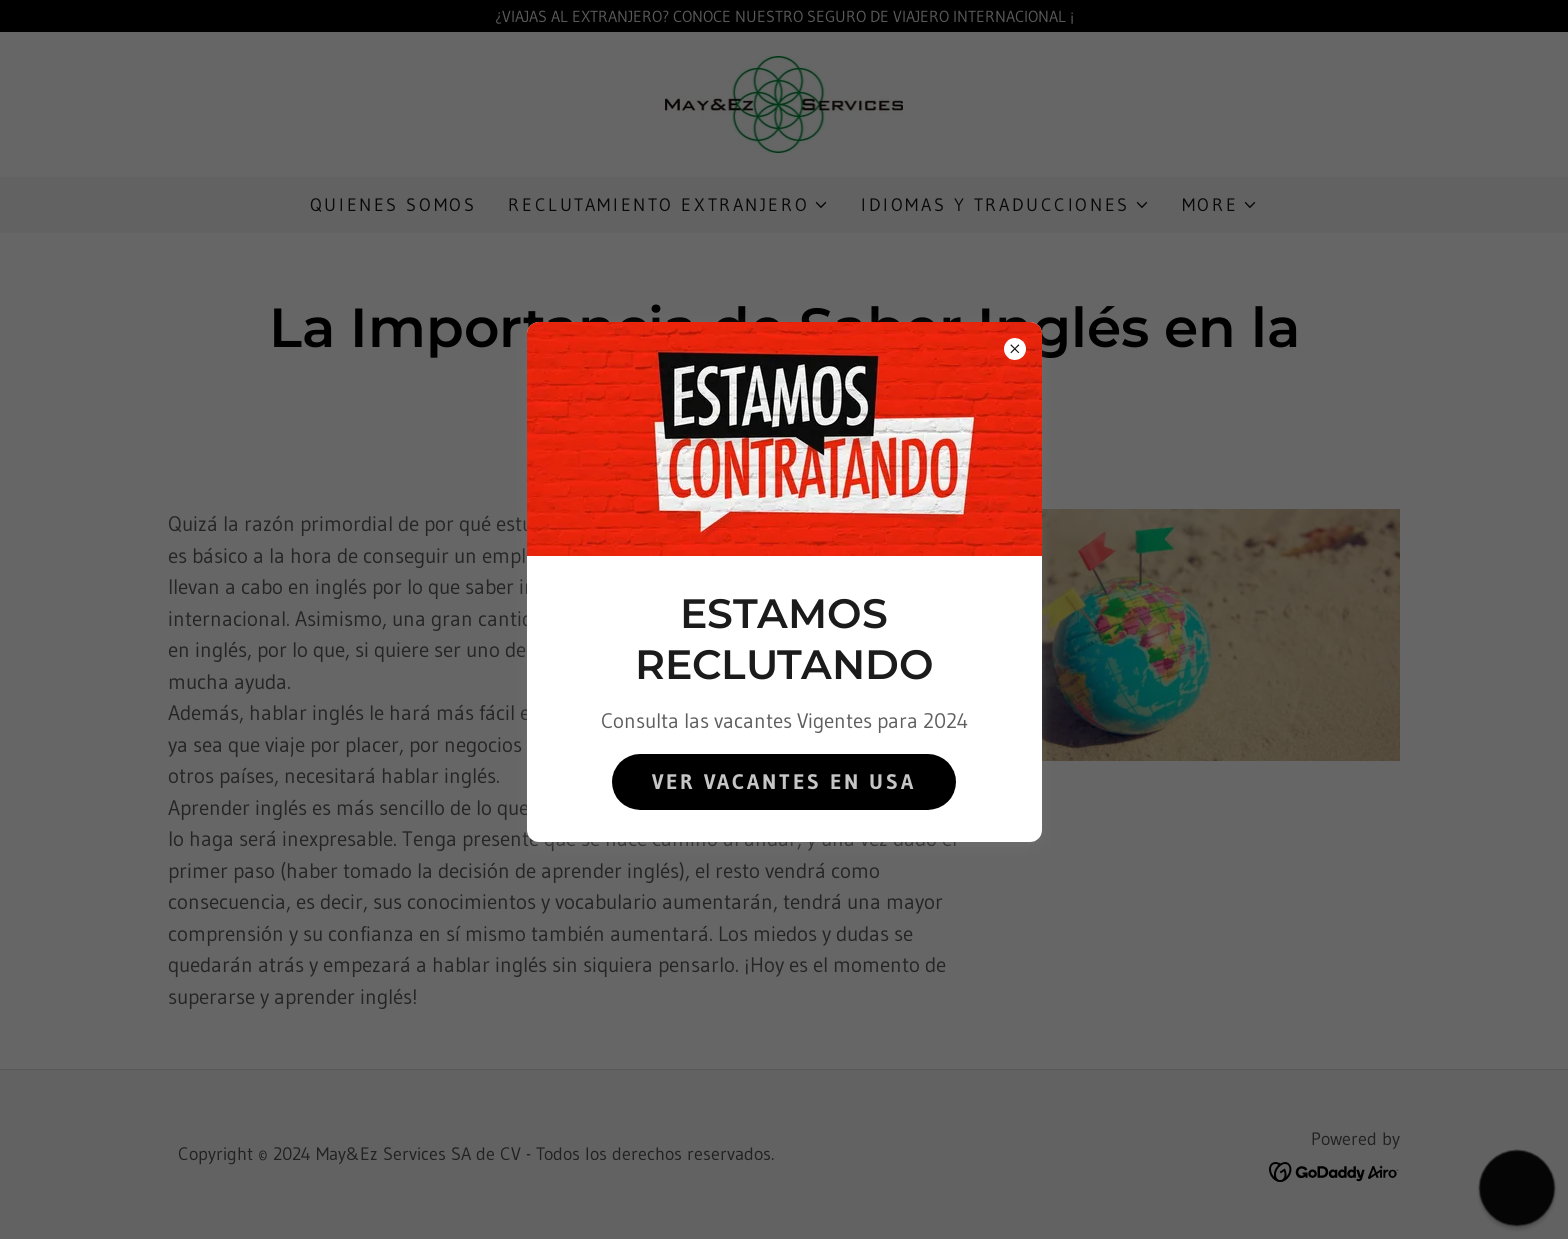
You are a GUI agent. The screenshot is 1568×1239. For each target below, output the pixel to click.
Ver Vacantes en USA (784, 782)
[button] (1517, 1188)
